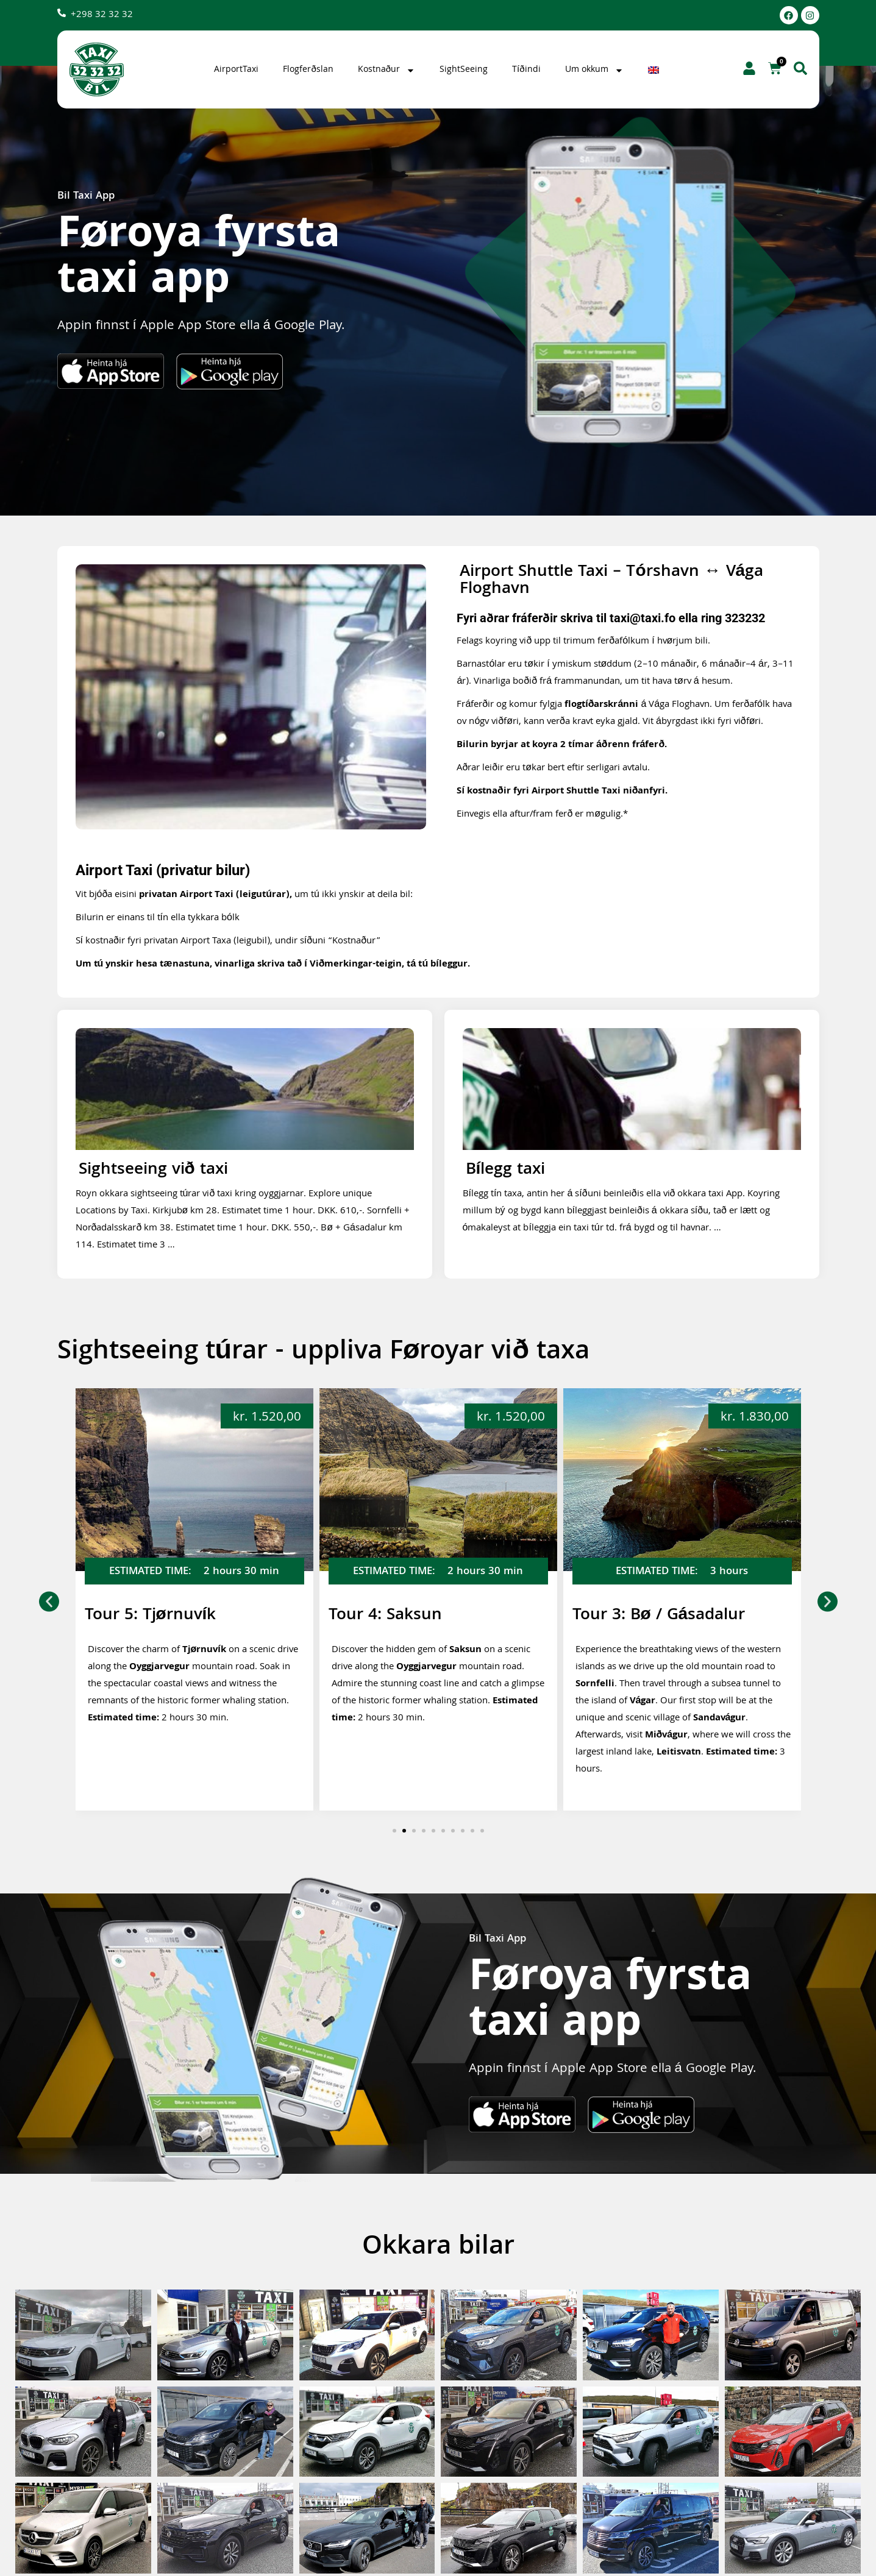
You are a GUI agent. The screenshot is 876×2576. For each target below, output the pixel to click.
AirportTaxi (236, 70)
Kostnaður (386, 70)
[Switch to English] (655, 70)
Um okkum (594, 70)
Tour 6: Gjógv (136, 1616)
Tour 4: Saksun (629, 1616)
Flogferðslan (308, 70)
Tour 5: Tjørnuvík (394, 1616)
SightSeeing (464, 70)
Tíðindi (526, 70)
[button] (49, 1601)
